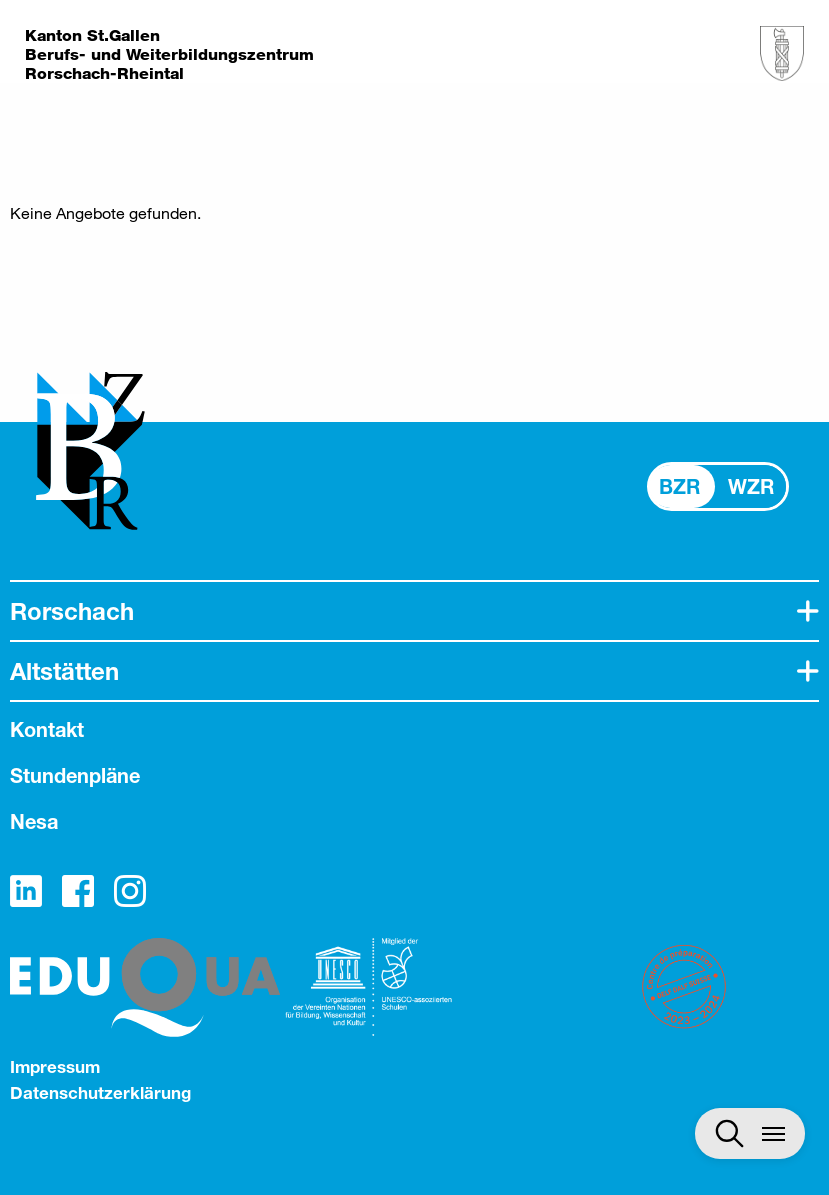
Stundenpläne (75, 775)
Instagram (130, 891)
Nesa (34, 821)
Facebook (78, 891)
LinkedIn (26, 891)
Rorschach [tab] (72, 611)
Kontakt (47, 729)
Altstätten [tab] (64, 671)
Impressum (55, 1066)
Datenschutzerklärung (100, 1092)
